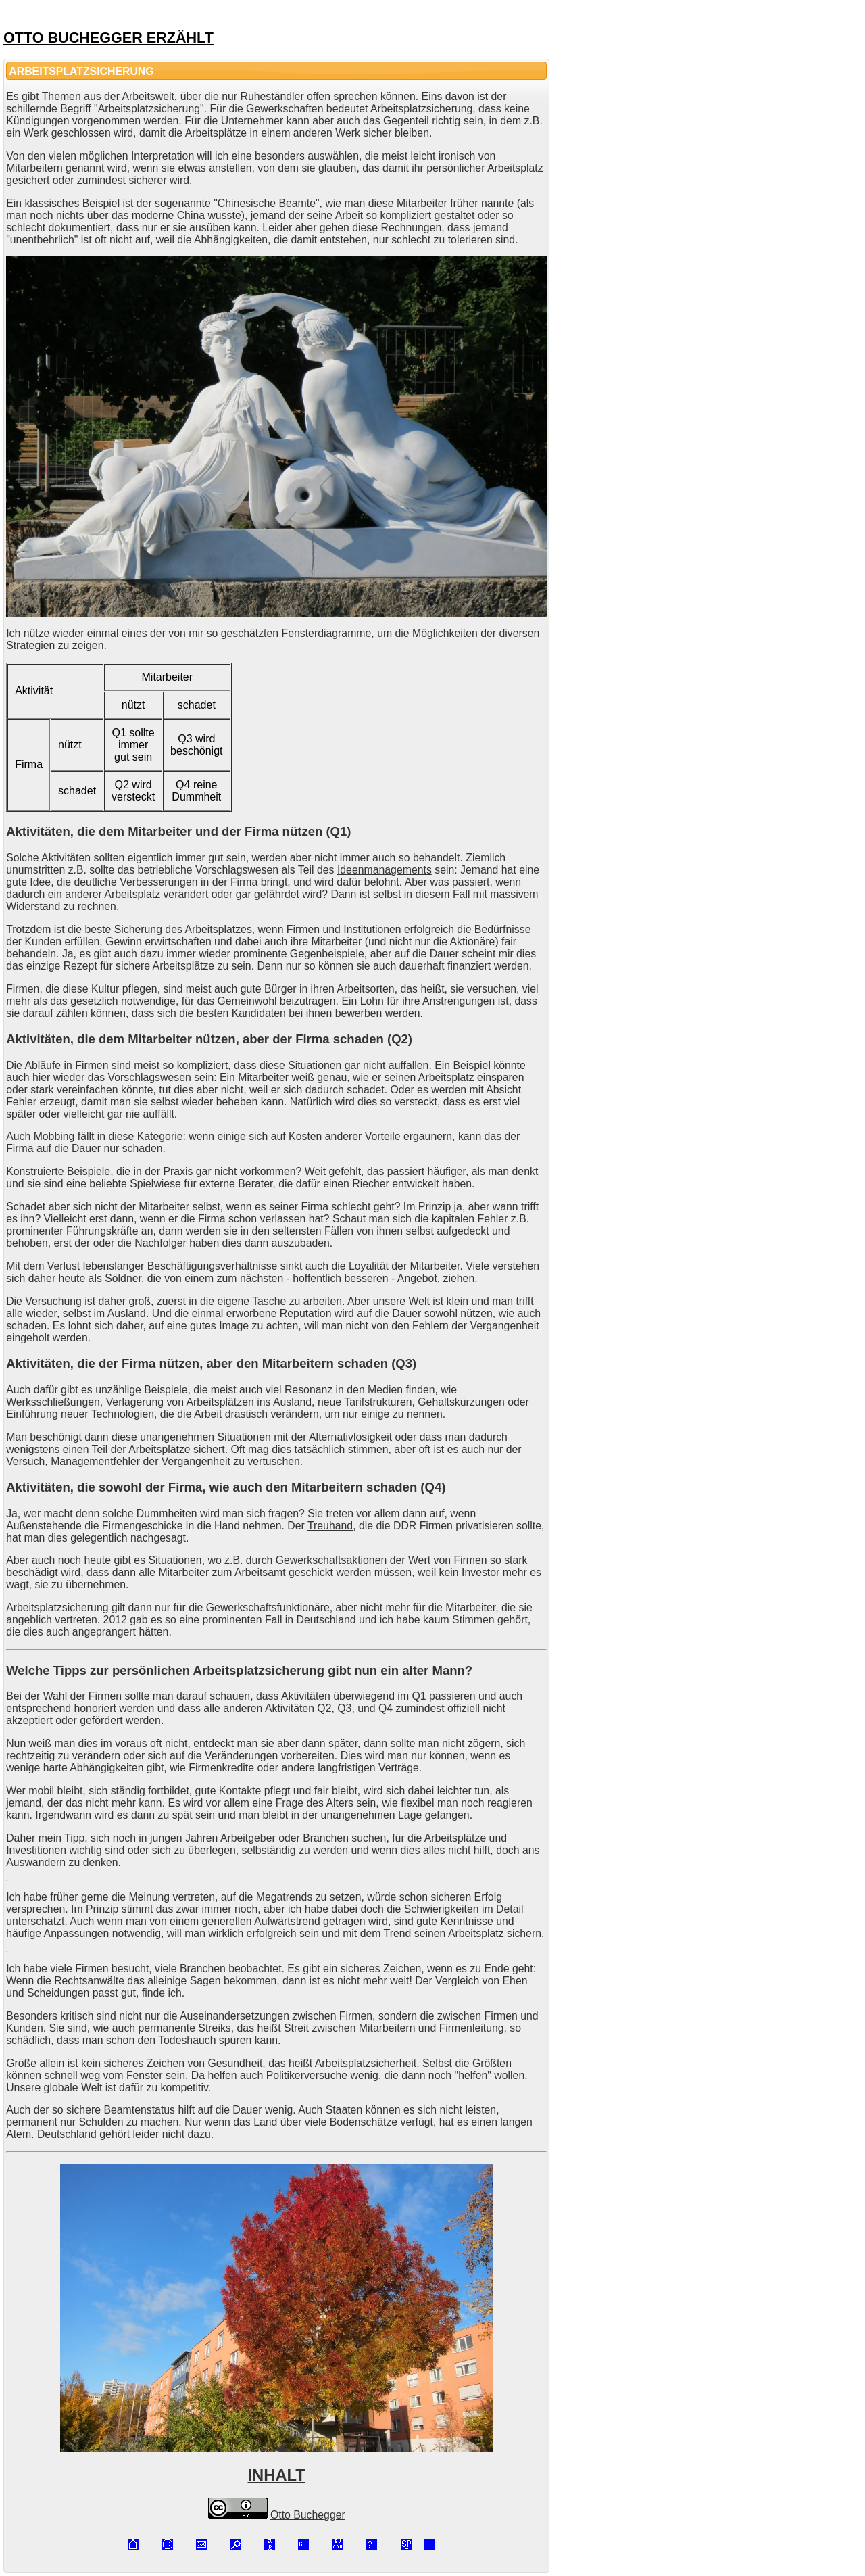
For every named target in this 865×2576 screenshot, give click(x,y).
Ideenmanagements (384, 870)
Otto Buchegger (307, 2515)
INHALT (276, 2475)
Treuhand (330, 1525)
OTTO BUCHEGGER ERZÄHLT (108, 37)
